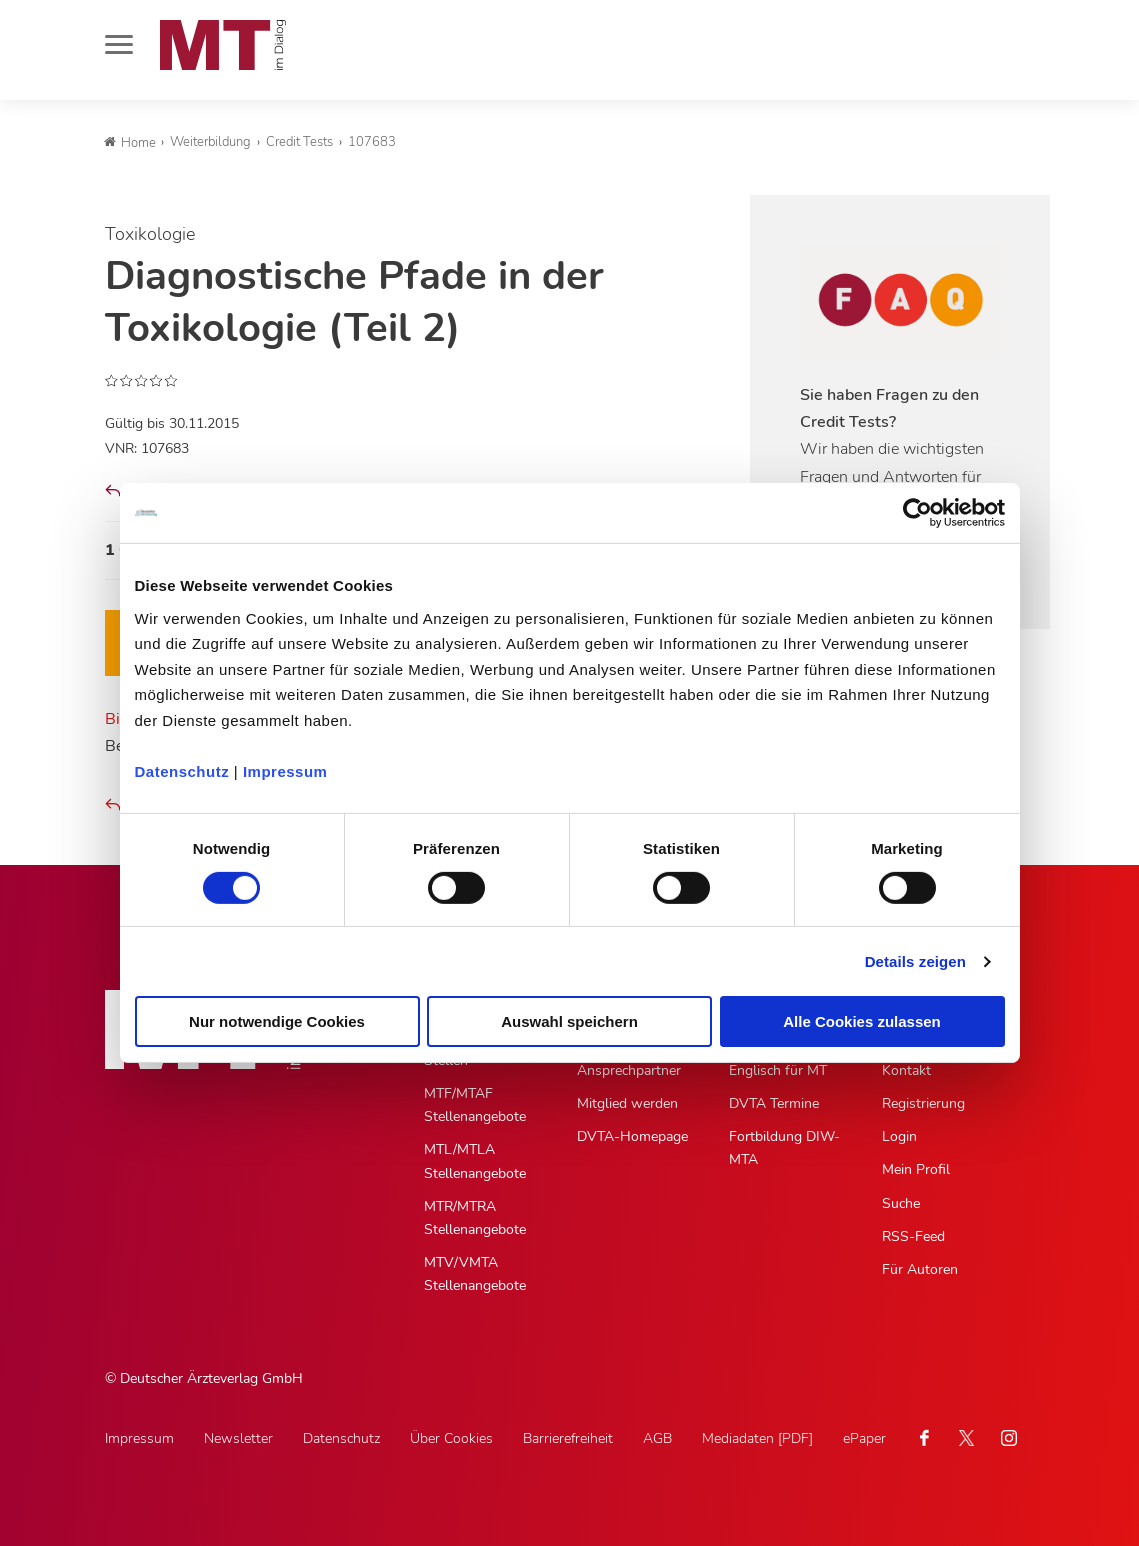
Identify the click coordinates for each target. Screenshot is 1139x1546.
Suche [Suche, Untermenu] (901, 1203)
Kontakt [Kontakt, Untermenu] (906, 1070)
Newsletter (238, 1438)
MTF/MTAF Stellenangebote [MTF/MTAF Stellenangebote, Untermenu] (475, 1105)
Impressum (285, 770)
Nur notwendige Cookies (277, 1021)
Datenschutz (182, 770)
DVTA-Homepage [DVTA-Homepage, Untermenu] (632, 1136)
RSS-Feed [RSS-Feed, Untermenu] (913, 1236)
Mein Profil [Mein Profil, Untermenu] (916, 1169)
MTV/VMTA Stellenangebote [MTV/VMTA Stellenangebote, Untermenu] (475, 1274)
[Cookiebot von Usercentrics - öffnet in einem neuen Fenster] (917, 513)
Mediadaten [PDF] (757, 1438)
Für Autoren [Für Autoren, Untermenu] (920, 1269)
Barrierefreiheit (568, 1438)
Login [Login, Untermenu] (899, 1136)
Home (130, 143)
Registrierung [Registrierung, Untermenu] (923, 1103)
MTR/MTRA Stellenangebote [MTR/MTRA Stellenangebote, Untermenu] (475, 1218)
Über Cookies (451, 1438)
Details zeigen (915, 961)
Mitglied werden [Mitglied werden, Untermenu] (627, 1103)
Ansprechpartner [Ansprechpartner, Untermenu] (629, 1070)
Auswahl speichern (569, 1021)
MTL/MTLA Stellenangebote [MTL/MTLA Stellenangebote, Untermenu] (475, 1161)
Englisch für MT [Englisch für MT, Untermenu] (778, 1070)
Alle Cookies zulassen (862, 1021)
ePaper (864, 1438)
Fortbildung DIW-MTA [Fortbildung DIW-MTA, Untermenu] (784, 1148)
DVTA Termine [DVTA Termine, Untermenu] (774, 1103)
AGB (657, 1438)
